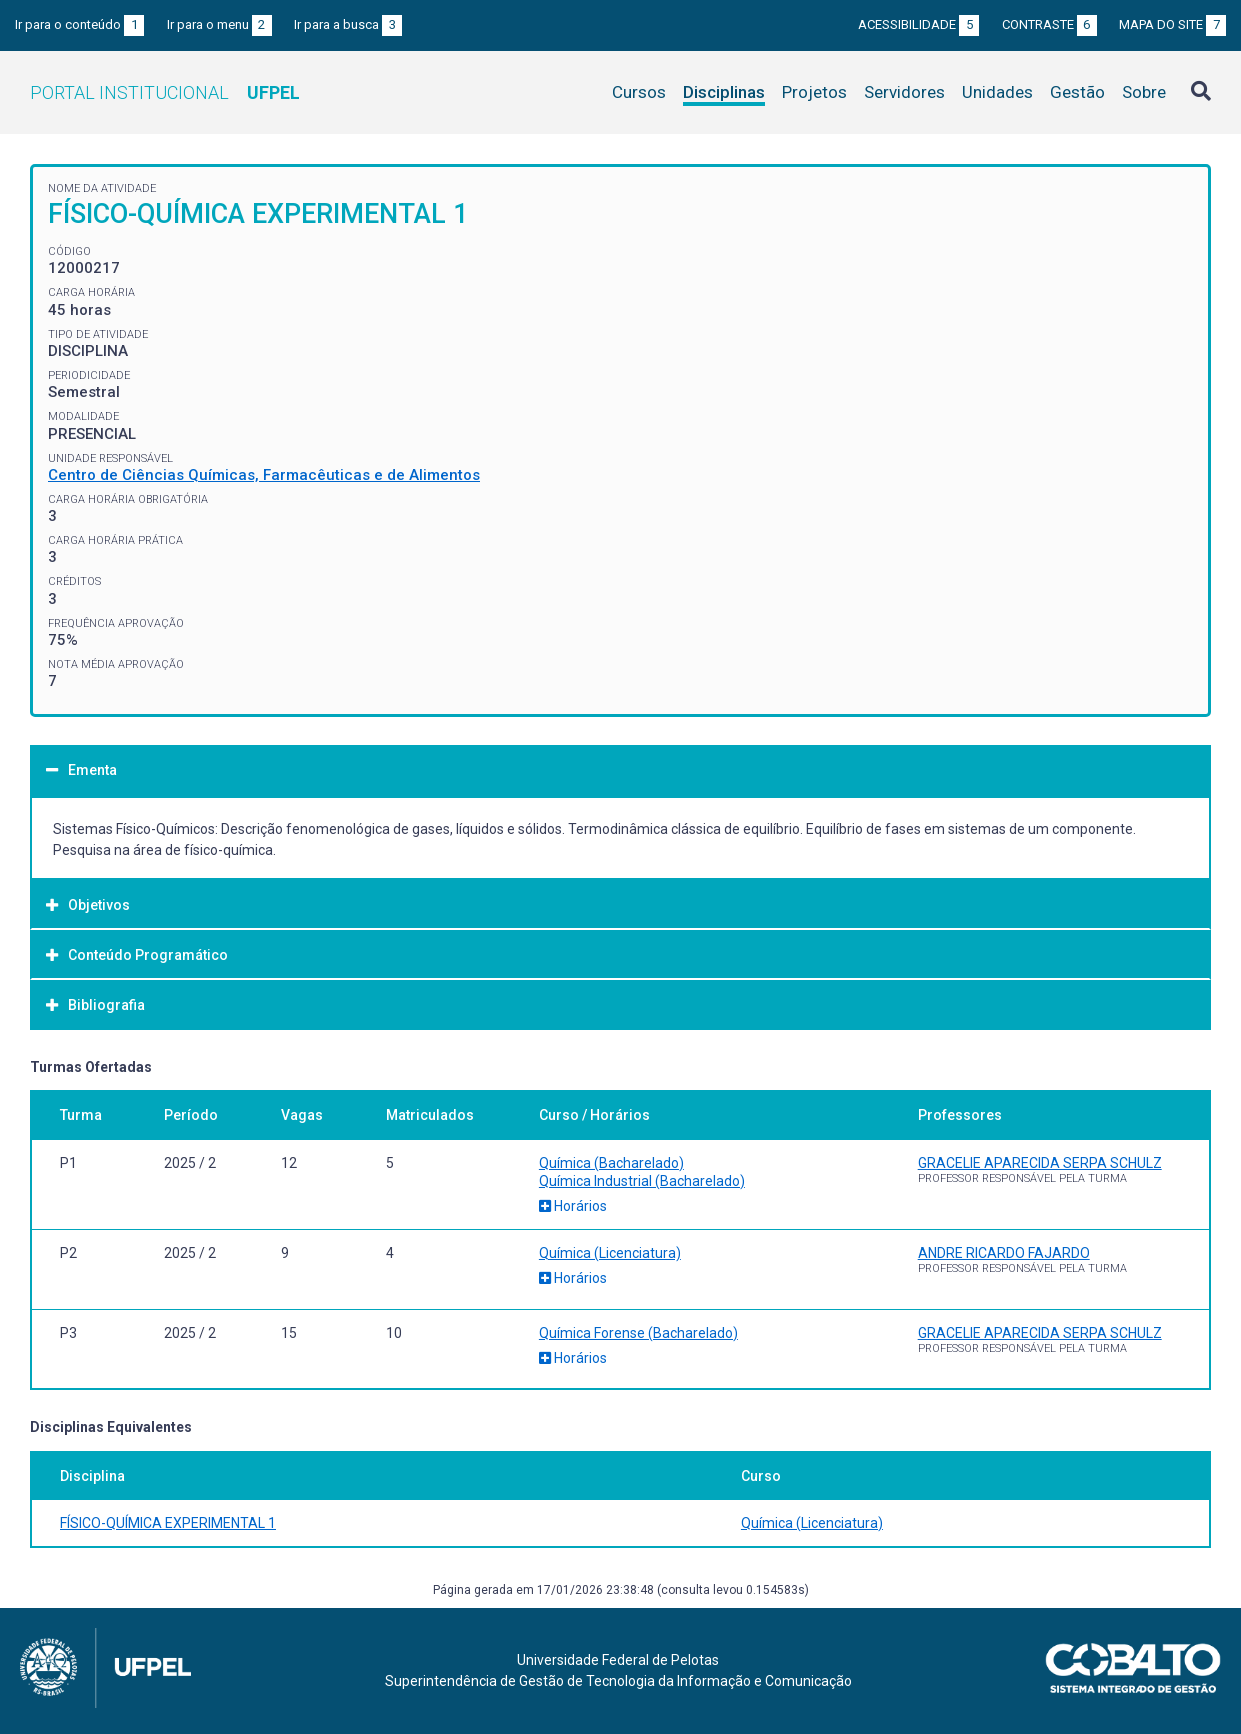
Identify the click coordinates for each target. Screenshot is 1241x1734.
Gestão (1077, 92)
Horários (573, 1206)
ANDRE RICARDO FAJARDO (1004, 1253)
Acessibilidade (918, 24)
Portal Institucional (165, 92)
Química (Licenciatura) (610, 1253)
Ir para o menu (219, 24)
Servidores (904, 92)
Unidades (997, 92)
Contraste (1049, 24)
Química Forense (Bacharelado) (638, 1333)
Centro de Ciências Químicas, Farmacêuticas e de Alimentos (264, 475)
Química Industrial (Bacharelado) (642, 1181)
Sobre (1144, 92)
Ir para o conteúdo (79, 24)
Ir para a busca (348, 24)
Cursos (639, 92)
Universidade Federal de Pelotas (618, 1660)
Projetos (814, 92)
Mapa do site (1172, 24)
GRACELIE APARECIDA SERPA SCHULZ (1040, 1163)
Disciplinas (724, 92)
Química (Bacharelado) (611, 1163)
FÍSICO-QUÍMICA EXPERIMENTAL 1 (168, 1523)
